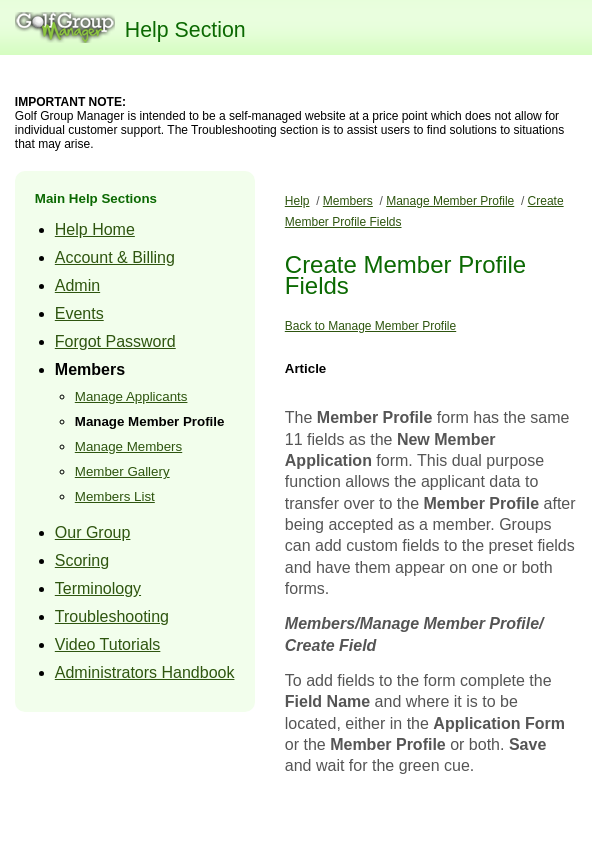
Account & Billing (115, 257)
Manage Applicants (131, 396)
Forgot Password (115, 341)
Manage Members (128, 446)
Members (90, 369)
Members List (115, 496)
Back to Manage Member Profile (370, 326)
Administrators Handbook (145, 672)
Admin (77, 285)
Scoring (82, 560)
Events (79, 313)
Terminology (98, 588)
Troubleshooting (112, 616)
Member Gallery (122, 471)
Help (297, 201)
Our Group (93, 532)
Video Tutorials (108, 644)
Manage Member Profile (150, 421)
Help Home (95, 229)
